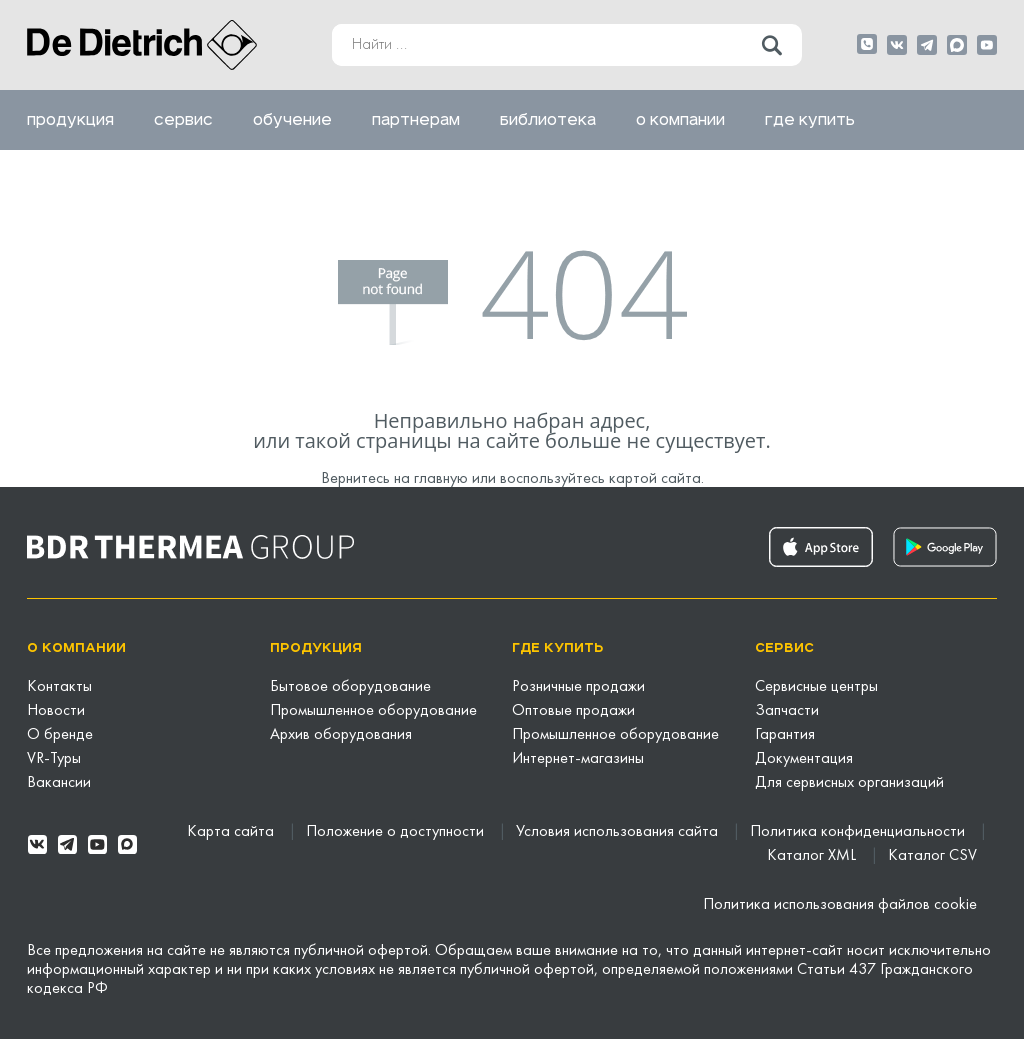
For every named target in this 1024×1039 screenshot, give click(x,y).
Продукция (70, 120)
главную (441, 479)
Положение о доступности (397, 832)
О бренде (60, 735)
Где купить (810, 120)
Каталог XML (813, 856)
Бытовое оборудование (350, 687)
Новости (56, 711)
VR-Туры (54, 759)
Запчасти (787, 711)
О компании (680, 120)
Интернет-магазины (578, 759)
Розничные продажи (578, 687)
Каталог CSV (932, 856)
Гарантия (785, 735)
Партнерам (416, 120)
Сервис (183, 120)
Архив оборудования (341, 735)
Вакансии (59, 783)
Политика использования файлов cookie (840, 905)
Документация (804, 759)
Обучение (292, 120)
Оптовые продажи (573, 711)
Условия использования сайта (619, 832)
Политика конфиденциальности (859, 832)
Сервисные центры (816, 687)
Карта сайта (232, 832)
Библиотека (548, 120)
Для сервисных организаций (849, 783)
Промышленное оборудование (373, 711)
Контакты (59, 687)
